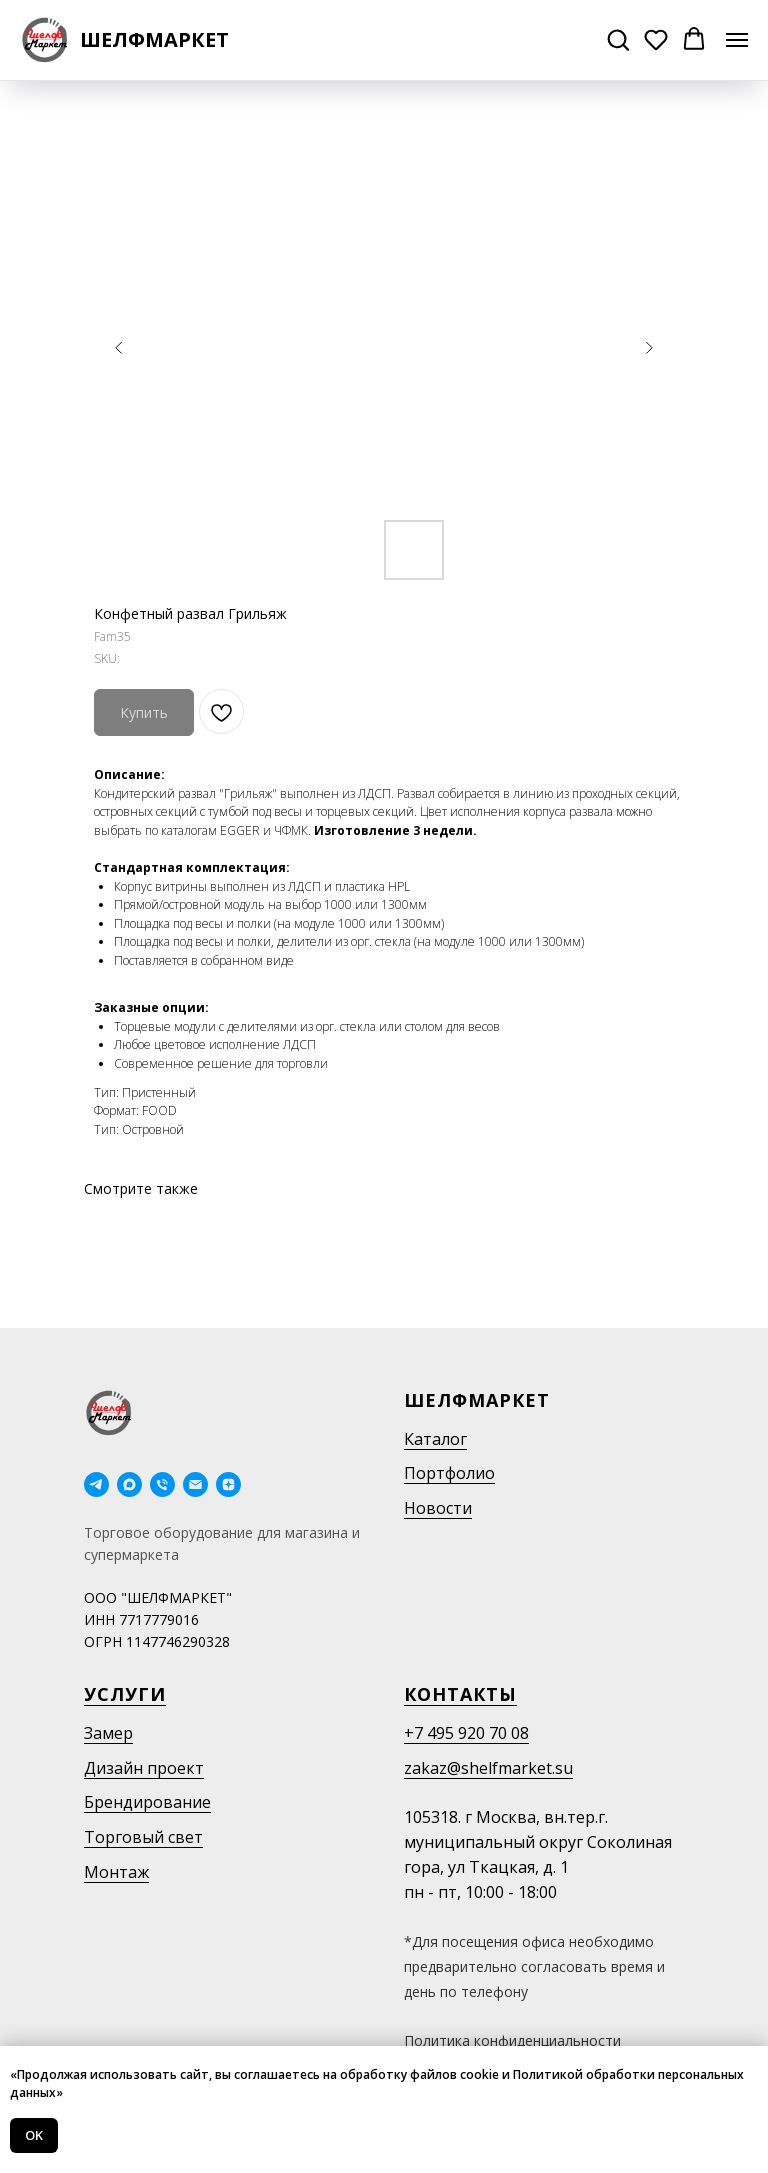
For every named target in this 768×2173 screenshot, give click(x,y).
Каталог (435, 1439)
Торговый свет (143, 1837)
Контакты (460, 1694)
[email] (195, 1484)
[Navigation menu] (737, 40)
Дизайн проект (144, 1768)
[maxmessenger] (129, 1484)
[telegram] (96, 1484)
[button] (618, 39)
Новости (438, 1508)
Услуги (125, 1694)
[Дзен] (228, 1484)
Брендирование (147, 1802)
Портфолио (449, 1473)
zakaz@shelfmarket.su (488, 1768)
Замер (108, 1733)
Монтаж (116, 1872)
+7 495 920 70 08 (466, 1733)
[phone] (162, 1484)
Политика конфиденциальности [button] (512, 2040)
